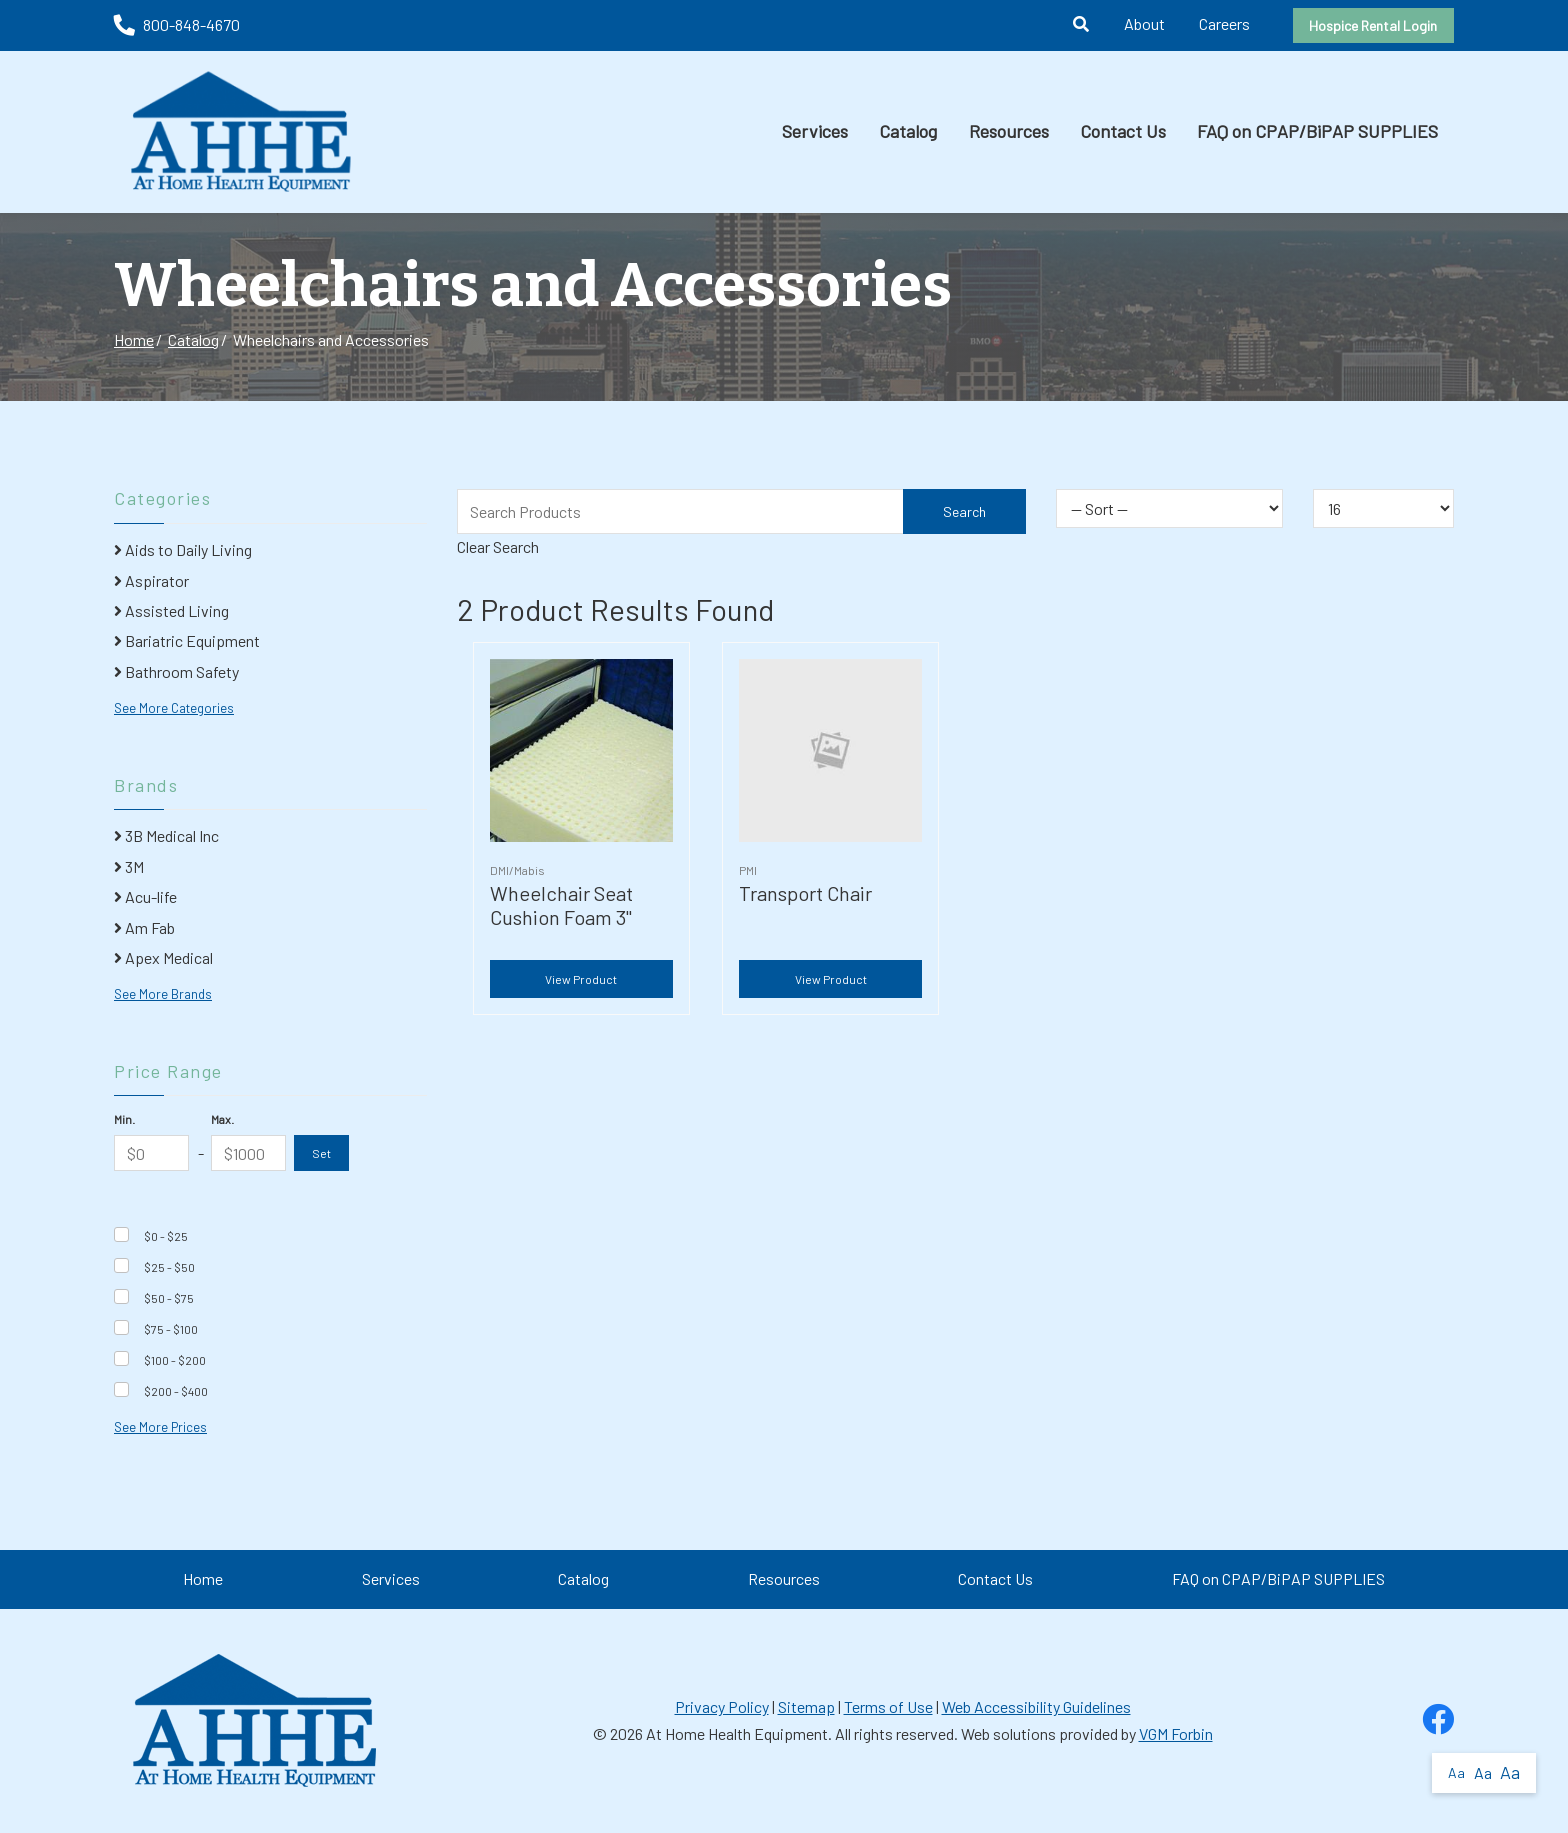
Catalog (908, 131)
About (1144, 23)
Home (134, 339)
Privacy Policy (722, 1706)
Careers (1224, 23)
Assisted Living (171, 610)
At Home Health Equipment (737, 1733)
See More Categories (174, 708)
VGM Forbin (1176, 1733)
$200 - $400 (176, 1391)
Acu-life (145, 896)
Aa (1456, 1772)
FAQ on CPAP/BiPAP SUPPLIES (1317, 131)
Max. (222, 1119)
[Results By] (1383, 508)
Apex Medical (163, 957)
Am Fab (144, 927)
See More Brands (163, 994)
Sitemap (806, 1706)
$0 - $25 (166, 1236)
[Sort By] (1169, 508)
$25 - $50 (169, 1267)
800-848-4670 (177, 24)
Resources (1009, 131)
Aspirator (151, 580)
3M (129, 866)
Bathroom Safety (176, 671)
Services (815, 131)
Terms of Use (888, 1706)
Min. (124, 1119)
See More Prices (160, 1427)
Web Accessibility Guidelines (1036, 1706)
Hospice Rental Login (1373, 25)
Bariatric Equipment (187, 640)
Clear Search (498, 546)
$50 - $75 (169, 1298)
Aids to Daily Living (183, 549)
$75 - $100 (171, 1329)
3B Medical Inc (166, 835)
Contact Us (1123, 131)
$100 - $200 (175, 1360)
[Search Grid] (741, 511)
